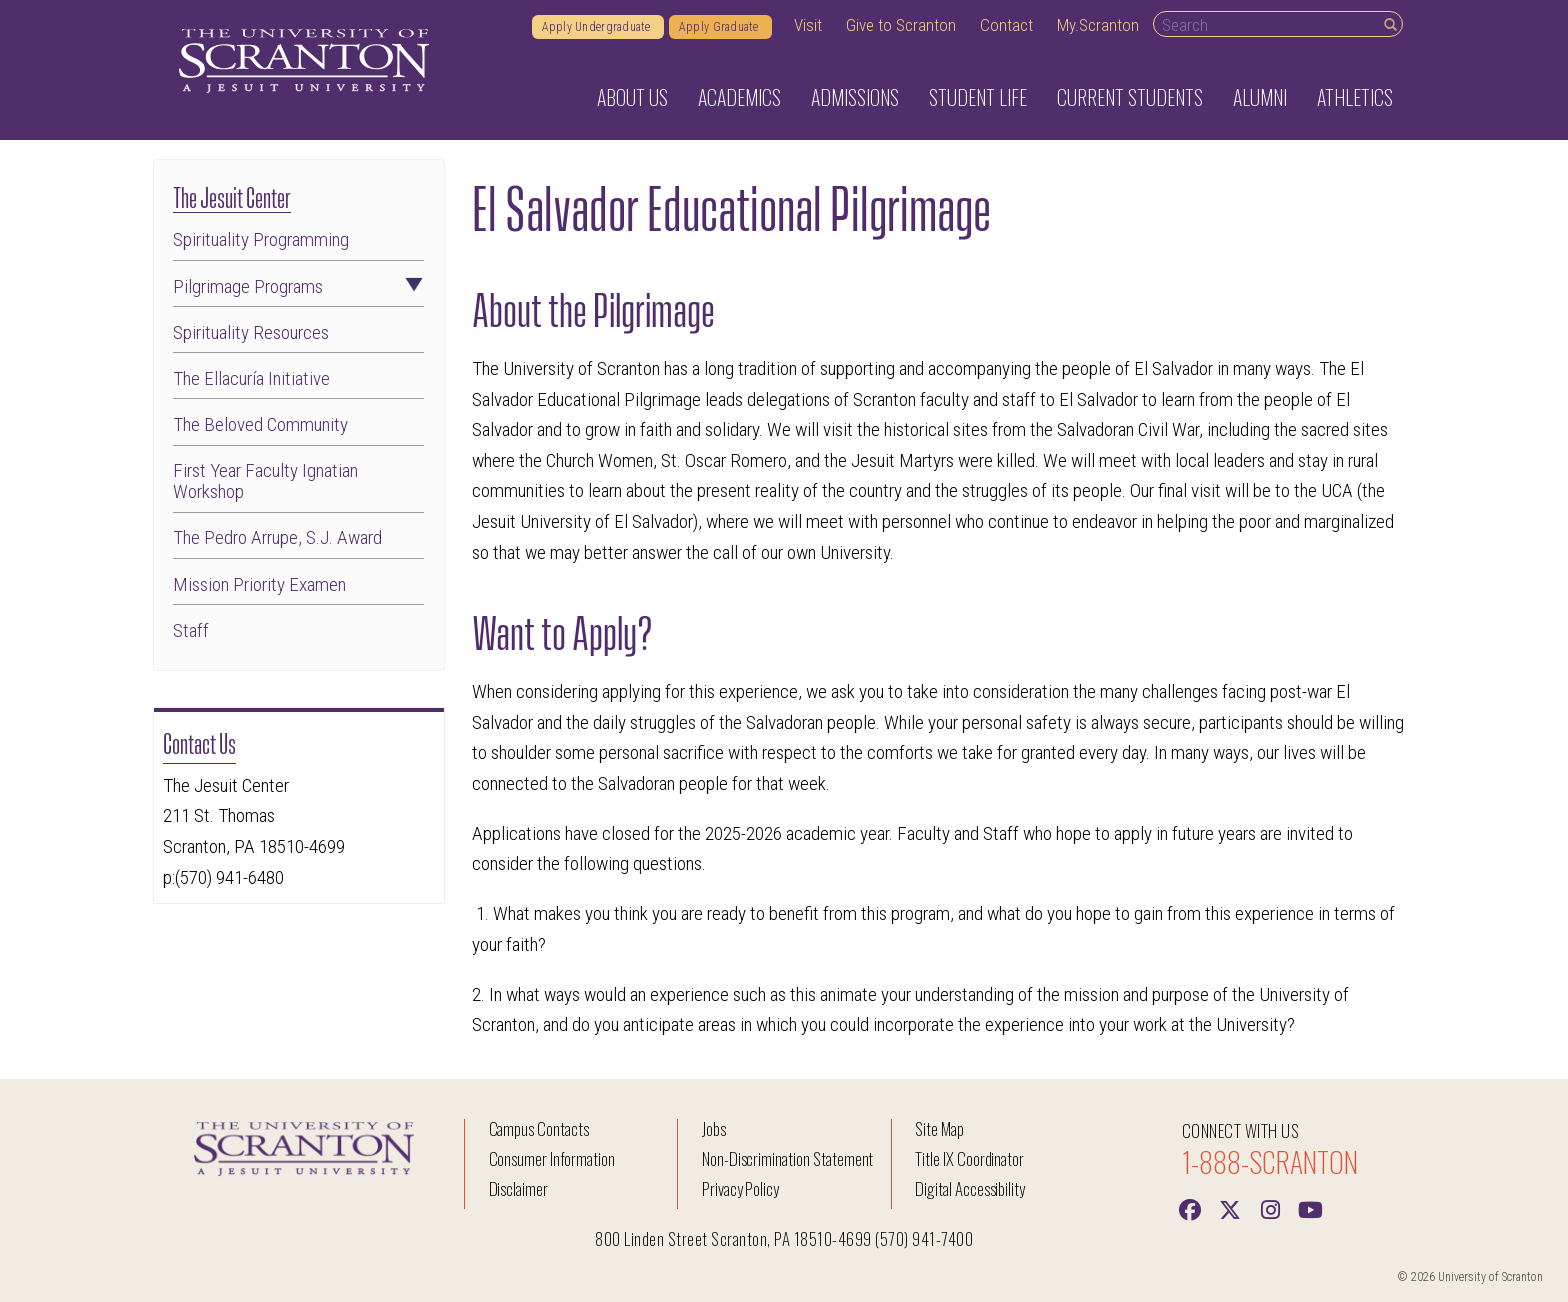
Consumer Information (552, 1158)
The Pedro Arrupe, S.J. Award (277, 537)
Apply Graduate (720, 27)
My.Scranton (1098, 25)
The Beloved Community (260, 424)
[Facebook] (1190, 1208)
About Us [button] (632, 97)
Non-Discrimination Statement (788, 1158)
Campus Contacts (539, 1128)
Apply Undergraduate (598, 27)
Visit (808, 25)
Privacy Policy (740, 1188)
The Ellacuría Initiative (251, 378)
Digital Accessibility (970, 1188)
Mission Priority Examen (259, 584)
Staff (191, 630)
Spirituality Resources (251, 332)
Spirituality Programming (261, 239)
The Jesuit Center (232, 195)
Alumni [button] (1260, 97)
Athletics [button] (1355, 97)
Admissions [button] (855, 97)
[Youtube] (1310, 1208)
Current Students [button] (1130, 97)
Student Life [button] (978, 97)
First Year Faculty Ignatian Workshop (265, 481)
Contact (1006, 25)
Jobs (714, 1128)
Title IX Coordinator (969, 1158)
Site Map (939, 1128)
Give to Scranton (901, 25)
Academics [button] (739, 97)
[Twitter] (1230, 1208)
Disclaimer (519, 1188)
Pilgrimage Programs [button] (299, 286)
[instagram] (1270, 1208)
